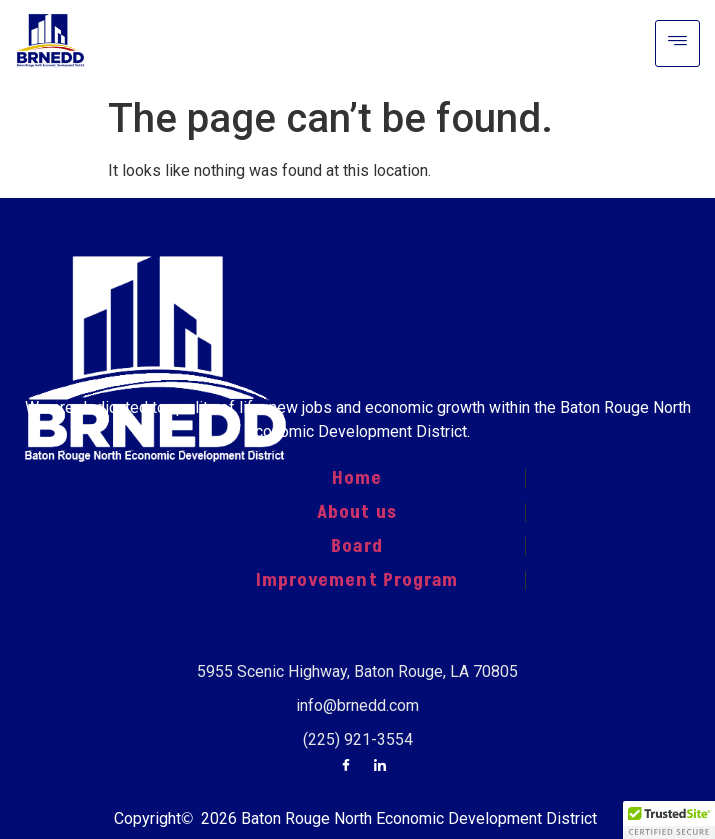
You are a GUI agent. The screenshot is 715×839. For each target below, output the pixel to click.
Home (357, 478)
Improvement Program (357, 580)
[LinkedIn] (380, 767)
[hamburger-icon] (677, 43)
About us (357, 512)
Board (357, 546)
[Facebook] (346, 767)
